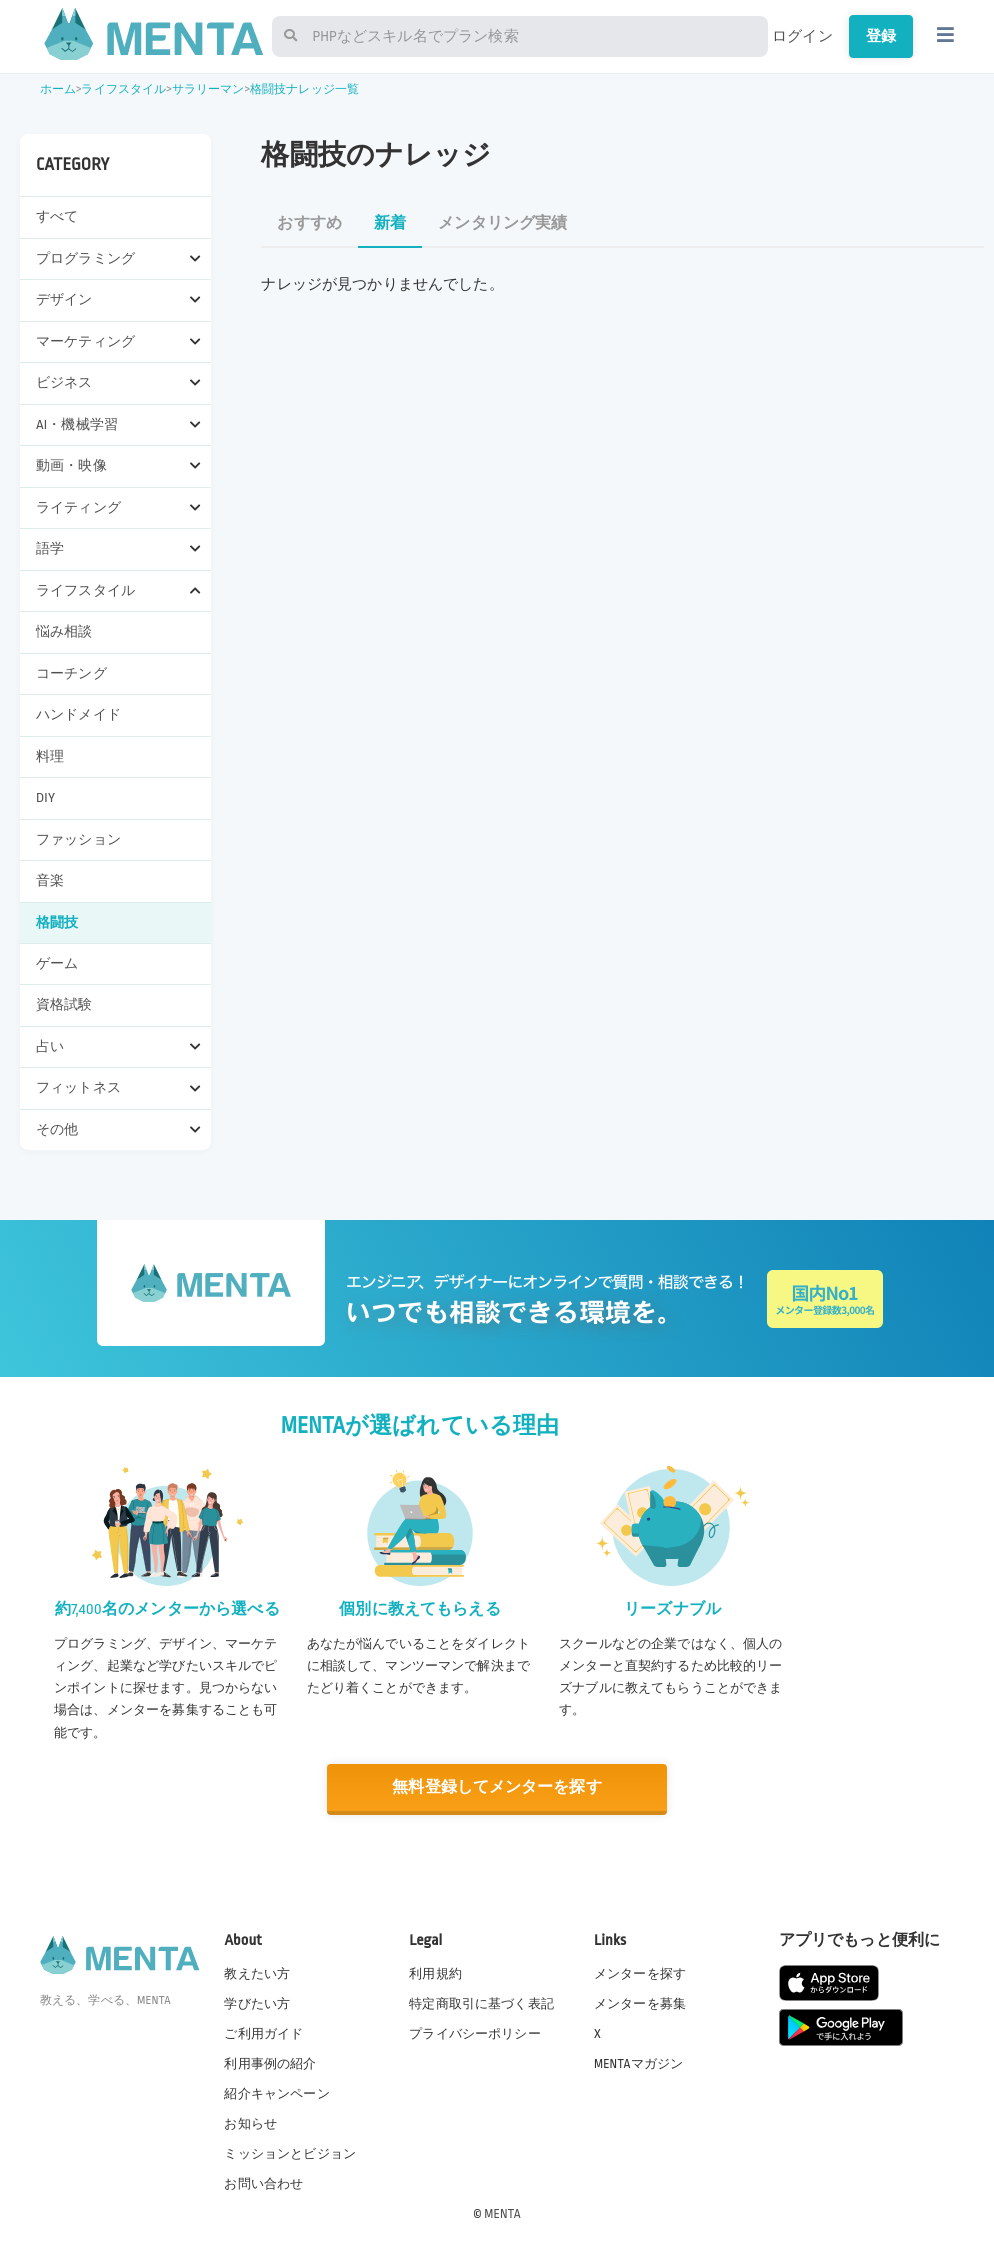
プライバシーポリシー (475, 2033)
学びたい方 (257, 2003)
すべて (57, 216)
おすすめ (309, 223)
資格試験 (64, 1004)
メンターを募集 (640, 2003)
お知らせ (250, 2124)
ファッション (78, 839)
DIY (45, 797)
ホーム (58, 89)
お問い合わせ (263, 2184)
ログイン (802, 36)
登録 (881, 36)
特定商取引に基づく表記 (481, 2003)
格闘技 (57, 922)
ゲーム (57, 963)
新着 (390, 223)
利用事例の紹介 (270, 2063)
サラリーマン (208, 89)
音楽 (50, 880)
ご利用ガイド (263, 2033)
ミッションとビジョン (290, 2154)
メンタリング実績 (502, 223)
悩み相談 (64, 631)
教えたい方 (257, 1973)
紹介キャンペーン (276, 2094)
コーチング (71, 673)
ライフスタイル (123, 89)
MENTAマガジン (638, 2063)
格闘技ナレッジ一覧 (304, 89)
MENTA (502, 2214)
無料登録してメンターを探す (497, 1787)
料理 (50, 756)
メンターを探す (640, 1973)
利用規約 (435, 1973)
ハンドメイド (78, 714)
